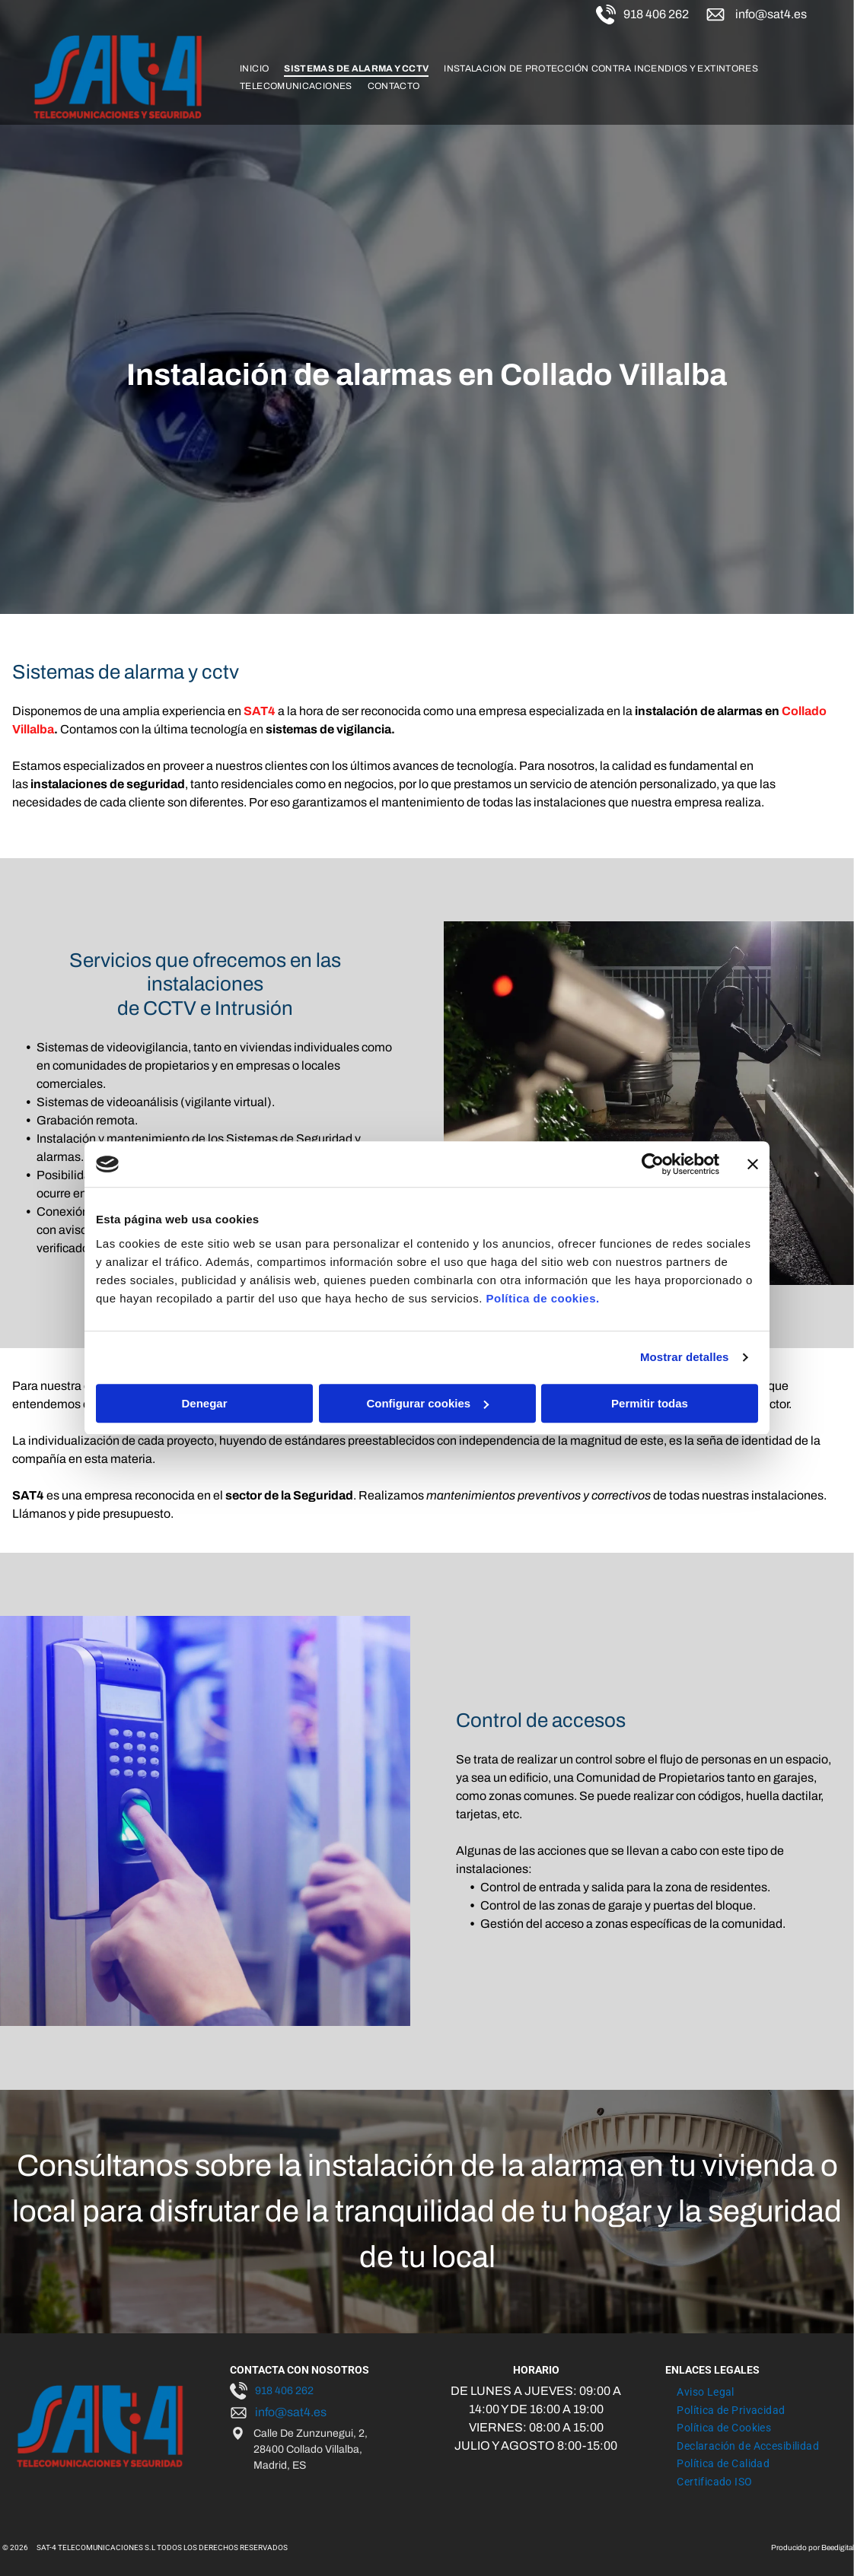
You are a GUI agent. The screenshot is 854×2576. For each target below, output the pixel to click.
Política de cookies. (542, 1298)
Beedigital (837, 2547)
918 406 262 (656, 14)
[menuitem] (254, 68)
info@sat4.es (771, 14)
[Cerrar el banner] (752, 1164)
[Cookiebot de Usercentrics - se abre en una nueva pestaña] (652, 1164)
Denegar (204, 1403)
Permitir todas (649, 1403)
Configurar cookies (427, 1403)
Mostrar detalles (684, 1356)
